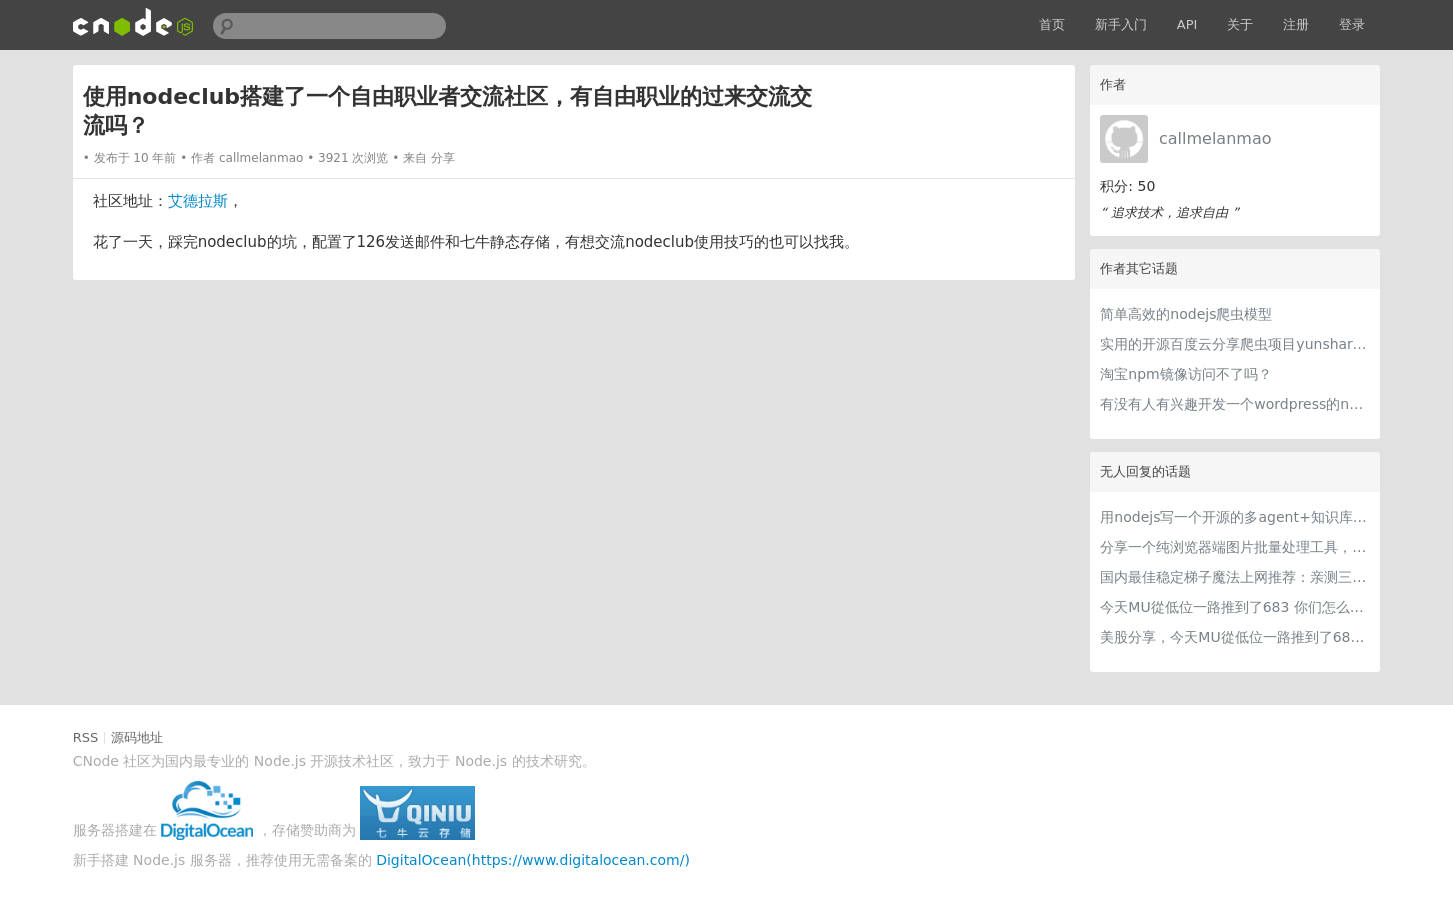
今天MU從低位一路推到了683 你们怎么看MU (1235, 607)
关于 (1240, 24)
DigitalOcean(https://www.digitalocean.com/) (533, 860)
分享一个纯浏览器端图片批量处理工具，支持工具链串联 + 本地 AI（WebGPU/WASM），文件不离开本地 (1235, 547)
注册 (1296, 24)
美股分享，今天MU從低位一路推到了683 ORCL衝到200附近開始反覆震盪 (1235, 637)
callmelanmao (1215, 138)
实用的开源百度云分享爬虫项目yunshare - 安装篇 (1235, 344)
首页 (1052, 24)
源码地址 (137, 737)
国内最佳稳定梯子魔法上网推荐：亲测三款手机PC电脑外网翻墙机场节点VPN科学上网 (1235, 577)
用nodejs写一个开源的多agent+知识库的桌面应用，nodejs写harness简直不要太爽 (1235, 517)
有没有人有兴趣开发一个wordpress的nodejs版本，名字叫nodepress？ (1235, 404)
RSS (86, 737)
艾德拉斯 (198, 201)
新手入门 (1121, 24)
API (1187, 24)
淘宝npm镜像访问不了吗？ (1185, 374)
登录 (1352, 24)
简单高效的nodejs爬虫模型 (1186, 314)
